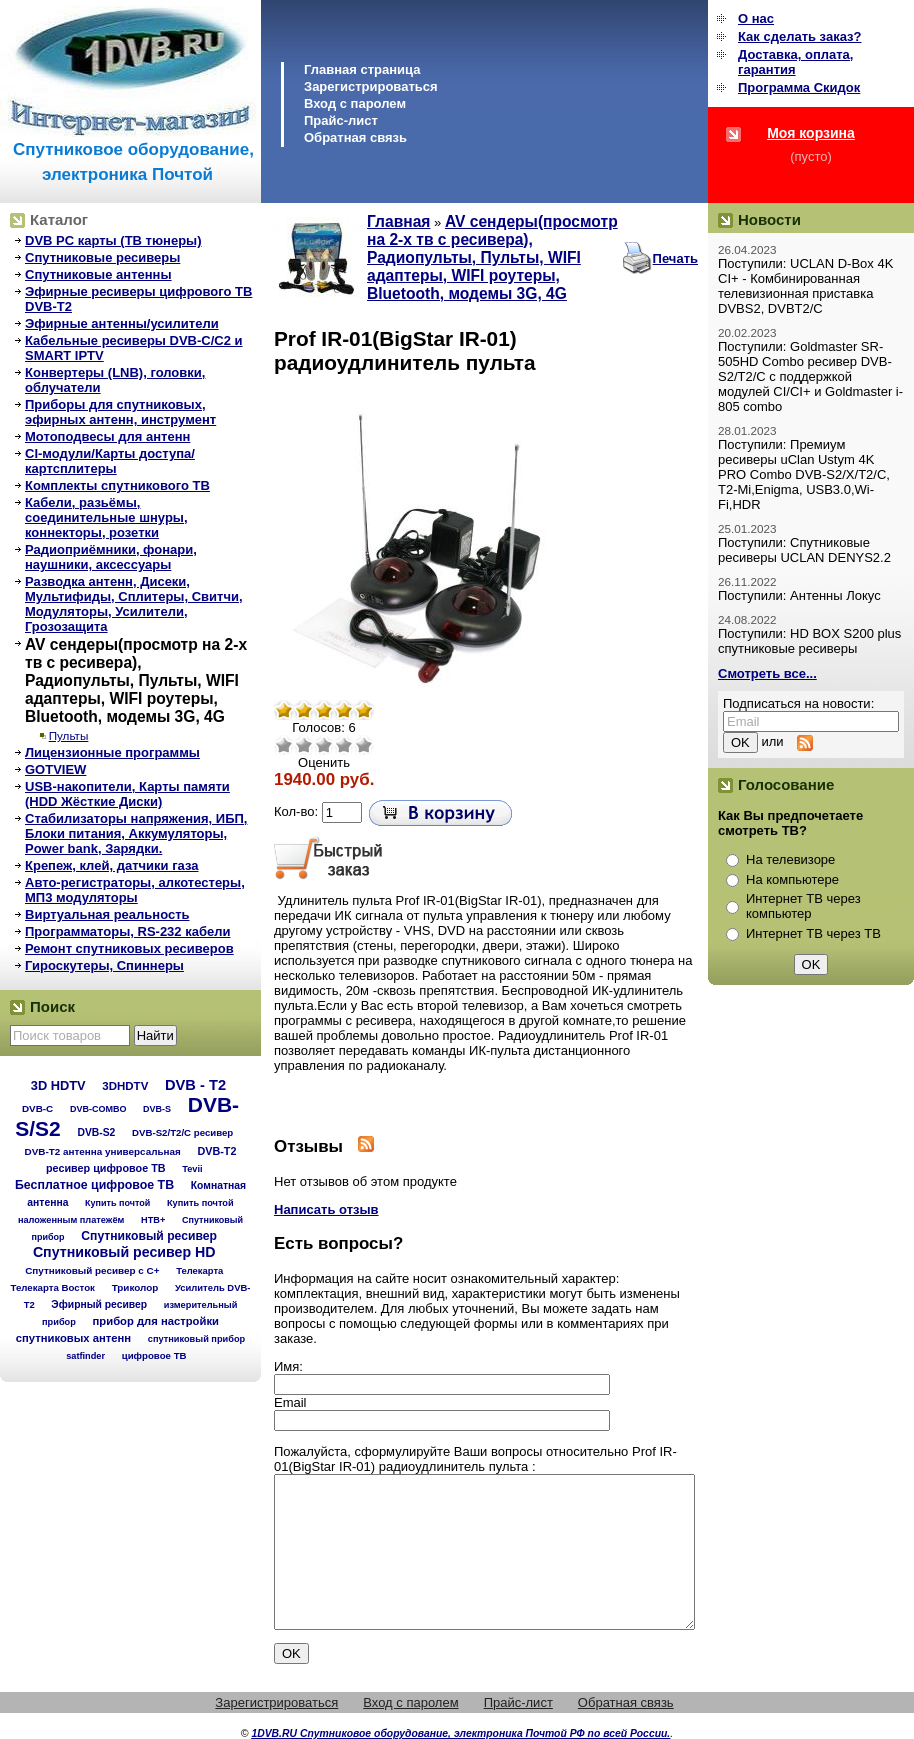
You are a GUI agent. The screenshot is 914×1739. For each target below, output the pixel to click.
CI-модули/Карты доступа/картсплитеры (110, 461)
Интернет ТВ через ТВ (813, 933)
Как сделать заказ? (799, 36)
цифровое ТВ (154, 1355)
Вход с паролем (355, 103)
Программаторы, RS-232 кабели (127, 931)
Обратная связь (355, 137)
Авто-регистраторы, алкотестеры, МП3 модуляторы (135, 890)
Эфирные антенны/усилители (122, 323)
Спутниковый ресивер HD (124, 1252)
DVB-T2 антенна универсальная (103, 1151)
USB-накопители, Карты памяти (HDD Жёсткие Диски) (127, 794)
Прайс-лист (341, 120)
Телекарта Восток (53, 1287)
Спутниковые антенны (98, 274)
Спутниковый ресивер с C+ (92, 1270)
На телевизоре (790, 859)
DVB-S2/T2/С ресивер (182, 1132)
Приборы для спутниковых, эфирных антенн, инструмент (120, 412)
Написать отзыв (326, 1209)
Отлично (364, 745)
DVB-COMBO (98, 1109)
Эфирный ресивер (99, 1304)
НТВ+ (153, 1220)
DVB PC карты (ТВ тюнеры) (113, 240)
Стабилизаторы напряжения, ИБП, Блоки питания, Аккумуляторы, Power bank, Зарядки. (136, 833)
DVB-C (37, 1108)
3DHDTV (125, 1086)
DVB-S (157, 1109)
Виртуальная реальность (107, 914)
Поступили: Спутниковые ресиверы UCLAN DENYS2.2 (804, 550)
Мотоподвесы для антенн (107, 436)
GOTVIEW (55, 769)
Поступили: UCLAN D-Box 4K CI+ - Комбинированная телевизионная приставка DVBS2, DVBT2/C (805, 286)
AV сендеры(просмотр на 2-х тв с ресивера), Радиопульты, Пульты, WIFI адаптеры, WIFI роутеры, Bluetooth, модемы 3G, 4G (136, 680)
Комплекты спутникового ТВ (117, 485)
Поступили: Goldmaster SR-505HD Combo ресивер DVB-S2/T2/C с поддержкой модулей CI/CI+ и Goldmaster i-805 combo (810, 376)
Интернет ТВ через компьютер (803, 906)
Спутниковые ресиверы (102, 257)
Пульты (69, 735)
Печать (675, 258)
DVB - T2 (195, 1085)
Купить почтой (117, 1203)
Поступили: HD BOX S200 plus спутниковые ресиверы (809, 641)
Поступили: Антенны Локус (799, 595)
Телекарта (199, 1270)
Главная (398, 221)
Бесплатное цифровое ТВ (94, 1185)
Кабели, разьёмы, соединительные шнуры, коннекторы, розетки (106, 517)
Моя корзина (811, 133)
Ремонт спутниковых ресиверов (129, 948)
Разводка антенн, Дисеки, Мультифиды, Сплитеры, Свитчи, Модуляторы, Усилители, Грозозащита (134, 604)
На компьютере (792, 879)
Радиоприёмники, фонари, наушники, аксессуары (111, 557)
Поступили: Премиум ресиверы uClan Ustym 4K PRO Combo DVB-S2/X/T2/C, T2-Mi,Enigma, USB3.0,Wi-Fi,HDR (804, 474)
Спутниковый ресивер (149, 1236)
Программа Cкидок (799, 87)
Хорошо (344, 745)
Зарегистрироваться (371, 86)
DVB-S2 (96, 1132)
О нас (756, 18)
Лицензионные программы (112, 752)
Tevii (192, 1169)
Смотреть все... (767, 673)
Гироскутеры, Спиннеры (104, 965)
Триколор (135, 1287)
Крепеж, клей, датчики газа (111, 865)
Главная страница (362, 69)
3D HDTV (58, 1085)
